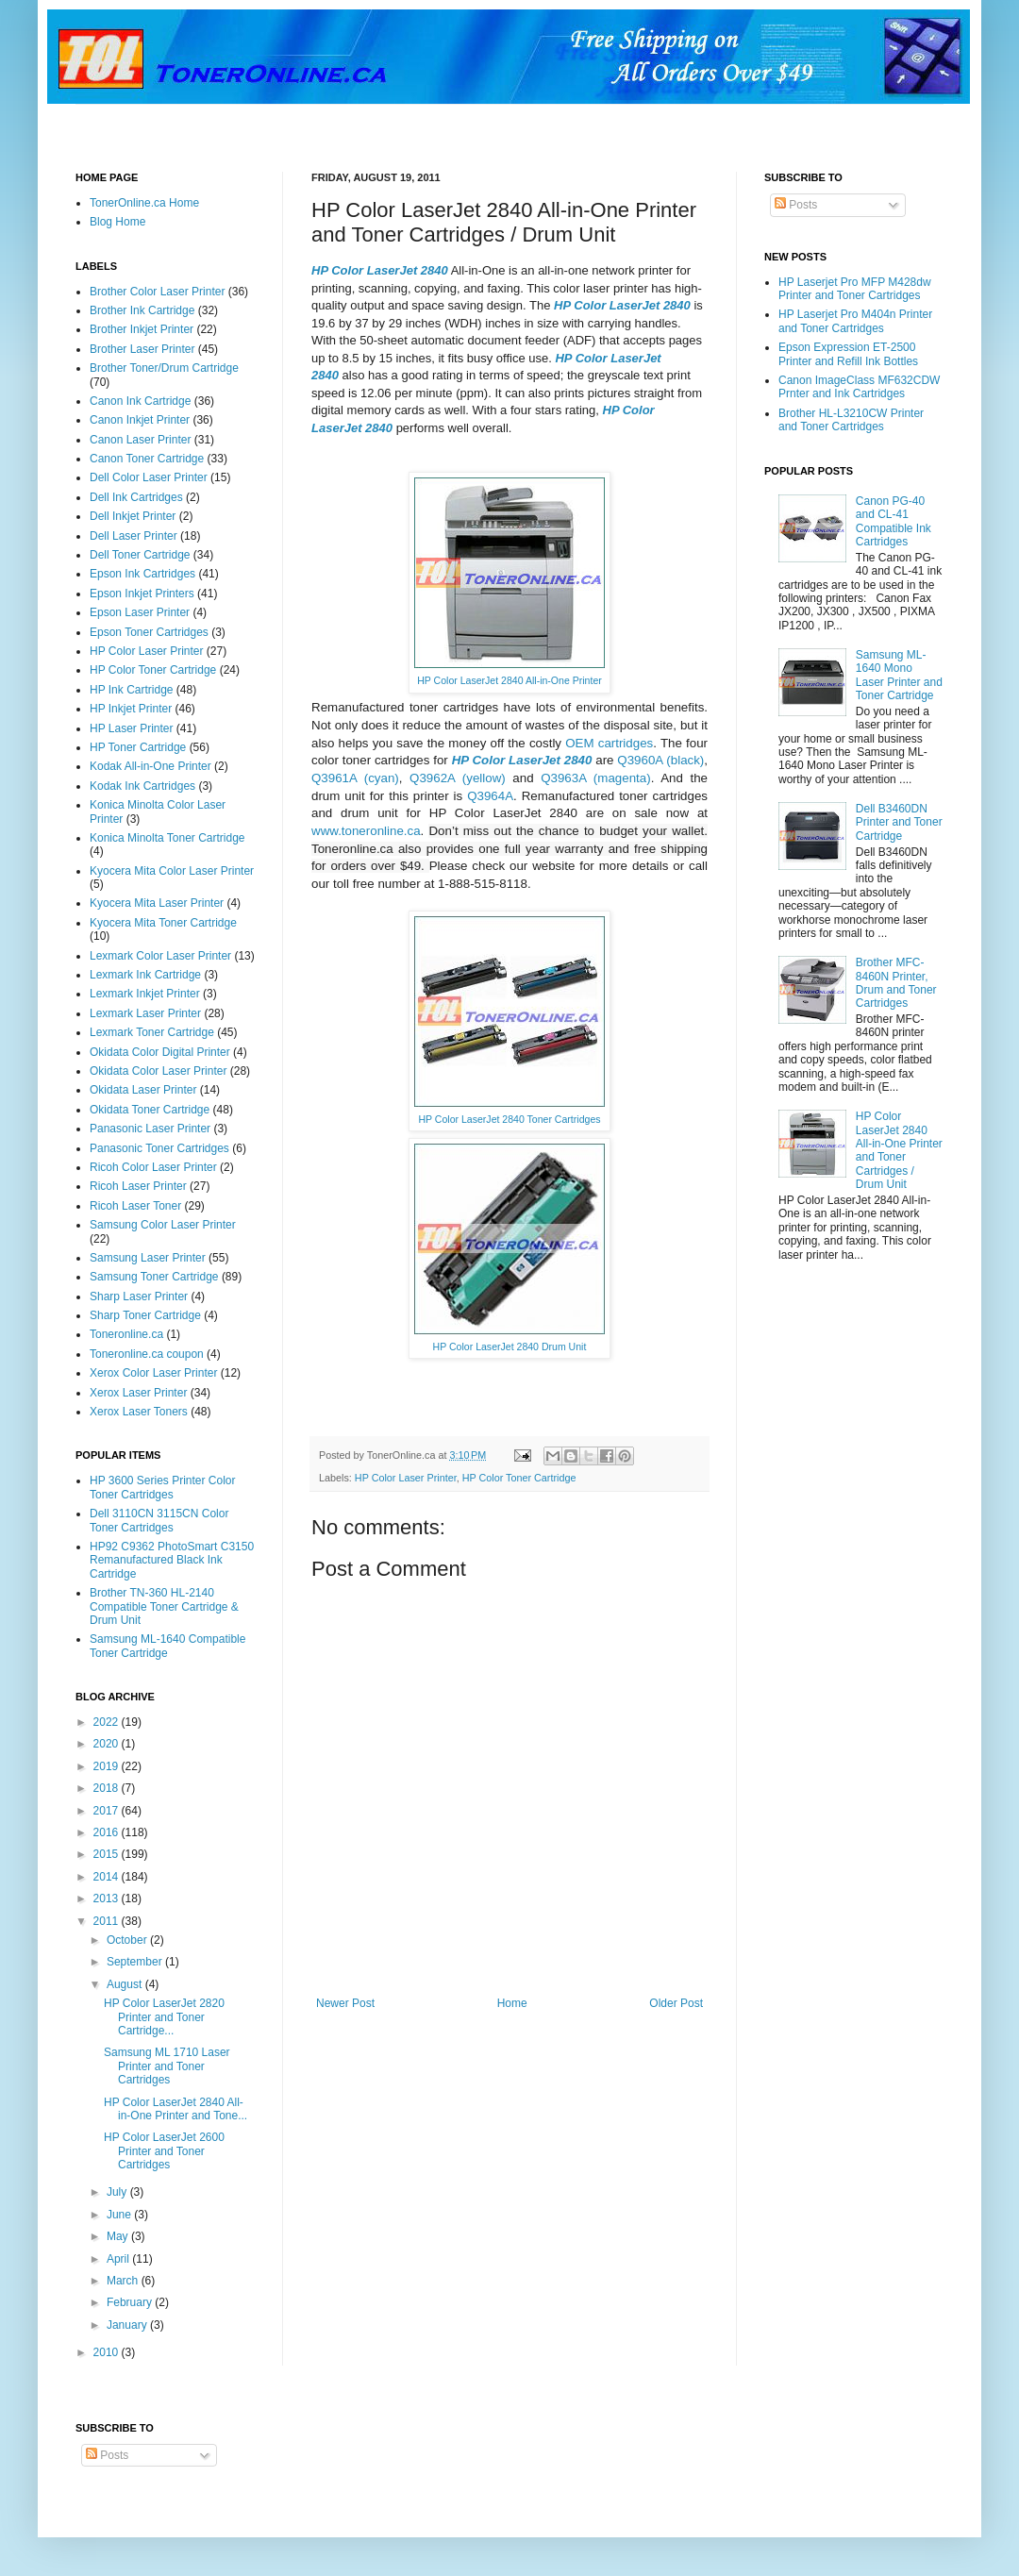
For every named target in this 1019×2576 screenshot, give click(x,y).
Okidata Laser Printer (143, 1089)
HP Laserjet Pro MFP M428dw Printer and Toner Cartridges (854, 289)
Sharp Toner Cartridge (145, 1315)
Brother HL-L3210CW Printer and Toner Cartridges (851, 420)
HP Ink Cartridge (131, 689)
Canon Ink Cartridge (140, 401)
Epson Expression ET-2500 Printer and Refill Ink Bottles (848, 354)
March (124, 2280)
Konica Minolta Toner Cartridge (167, 838)
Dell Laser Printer (133, 536)
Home (512, 2003)
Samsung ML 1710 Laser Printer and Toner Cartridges (167, 2066)
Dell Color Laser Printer (149, 477)
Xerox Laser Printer (138, 1392)
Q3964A (490, 796)
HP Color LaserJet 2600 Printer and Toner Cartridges (164, 2151)
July (118, 2192)
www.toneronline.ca (366, 831)
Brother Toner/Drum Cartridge (164, 368)
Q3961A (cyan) (355, 778)
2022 (107, 1722)
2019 (107, 1766)
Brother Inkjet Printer (141, 329)
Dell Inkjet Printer (132, 516)
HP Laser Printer (131, 728)
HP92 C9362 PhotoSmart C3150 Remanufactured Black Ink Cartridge (172, 1560)
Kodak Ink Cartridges (142, 786)
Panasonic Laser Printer (150, 1128)
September (136, 1961)
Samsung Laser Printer (148, 1257)
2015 (107, 1854)
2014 (107, 1876)
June (120, 2214)
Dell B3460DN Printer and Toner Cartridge (899, 822)
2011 (107, 1921)
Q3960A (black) (660, 760)
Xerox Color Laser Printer (153, 1373)
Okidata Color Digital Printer (160, 1052)
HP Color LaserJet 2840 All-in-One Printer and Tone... (175, 2109)
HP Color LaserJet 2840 (379, 270)
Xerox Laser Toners (139, 1411)
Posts (796, 204)
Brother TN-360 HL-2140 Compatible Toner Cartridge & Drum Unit (164, 1606)
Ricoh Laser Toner (135, 1206)
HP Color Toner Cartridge (519, 1477)
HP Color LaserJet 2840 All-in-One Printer (509, 680)
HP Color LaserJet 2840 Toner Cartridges (509, 1119)
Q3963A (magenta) (596, 778)
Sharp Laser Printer (139, 1296)
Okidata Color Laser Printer (158, 1071)
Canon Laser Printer (140, 439)
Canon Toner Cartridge (147, 458)
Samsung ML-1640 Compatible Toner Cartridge (167, 1645)
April (119, 2259)
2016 (107, 1832)
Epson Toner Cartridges (149, 632)
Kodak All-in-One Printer (150, 766)
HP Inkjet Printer (131, 708)
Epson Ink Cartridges (142, 573)
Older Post (676, 2003)
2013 (107, 1898)
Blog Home (117, 221)
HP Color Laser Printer (406, 1477)
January (128, 2325)
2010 (107, 2352)
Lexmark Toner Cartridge (152, 1032)
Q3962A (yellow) (457, 778)
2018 (107, 1788)
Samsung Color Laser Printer (163, 1224)
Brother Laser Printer (142, 349)
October (128, 1940)
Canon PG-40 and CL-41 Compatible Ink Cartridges (893, 521)
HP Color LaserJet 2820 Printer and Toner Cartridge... (164, 2017)
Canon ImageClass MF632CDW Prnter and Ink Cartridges (859, 387)
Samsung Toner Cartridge (154, 1276)
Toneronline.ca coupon (147, 1354)
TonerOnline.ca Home (144, 202)
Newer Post (345, 2003)
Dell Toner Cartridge (140, 554)
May (119, 2236)
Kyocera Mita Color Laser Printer (172, 871)
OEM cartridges (609, 743)
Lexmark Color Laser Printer (160, 955)
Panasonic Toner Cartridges (159, 1148)
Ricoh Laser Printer (138, 1186)
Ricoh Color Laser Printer (153, 1167)
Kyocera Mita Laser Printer (157, 903)
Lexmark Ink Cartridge (145, 974)
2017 (107, 1810)
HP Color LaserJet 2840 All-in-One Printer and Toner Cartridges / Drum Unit (899, 1150)
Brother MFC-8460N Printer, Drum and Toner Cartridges (896, 983)
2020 (107, 1743)
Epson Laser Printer (140, 612)
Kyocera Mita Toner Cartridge (163, 922)
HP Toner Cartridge (138, 747)
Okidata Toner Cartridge (149, 1109)
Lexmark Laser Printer (145, 1013)
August (126, 1984)
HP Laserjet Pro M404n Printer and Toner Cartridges (855, 321)
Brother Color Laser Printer (157, 291)
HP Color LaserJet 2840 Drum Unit (510, 1346)
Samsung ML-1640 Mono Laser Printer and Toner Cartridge (899, 675)
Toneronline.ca (126, 1334)
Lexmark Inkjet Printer (145, 993)
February (131, 2302)
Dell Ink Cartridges (136, 497)
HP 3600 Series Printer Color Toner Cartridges (163, 1487)
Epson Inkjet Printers (142, 593)
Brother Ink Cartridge (142, 310)
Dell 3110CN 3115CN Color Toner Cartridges (159, 1520)
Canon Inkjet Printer (140, 420)
